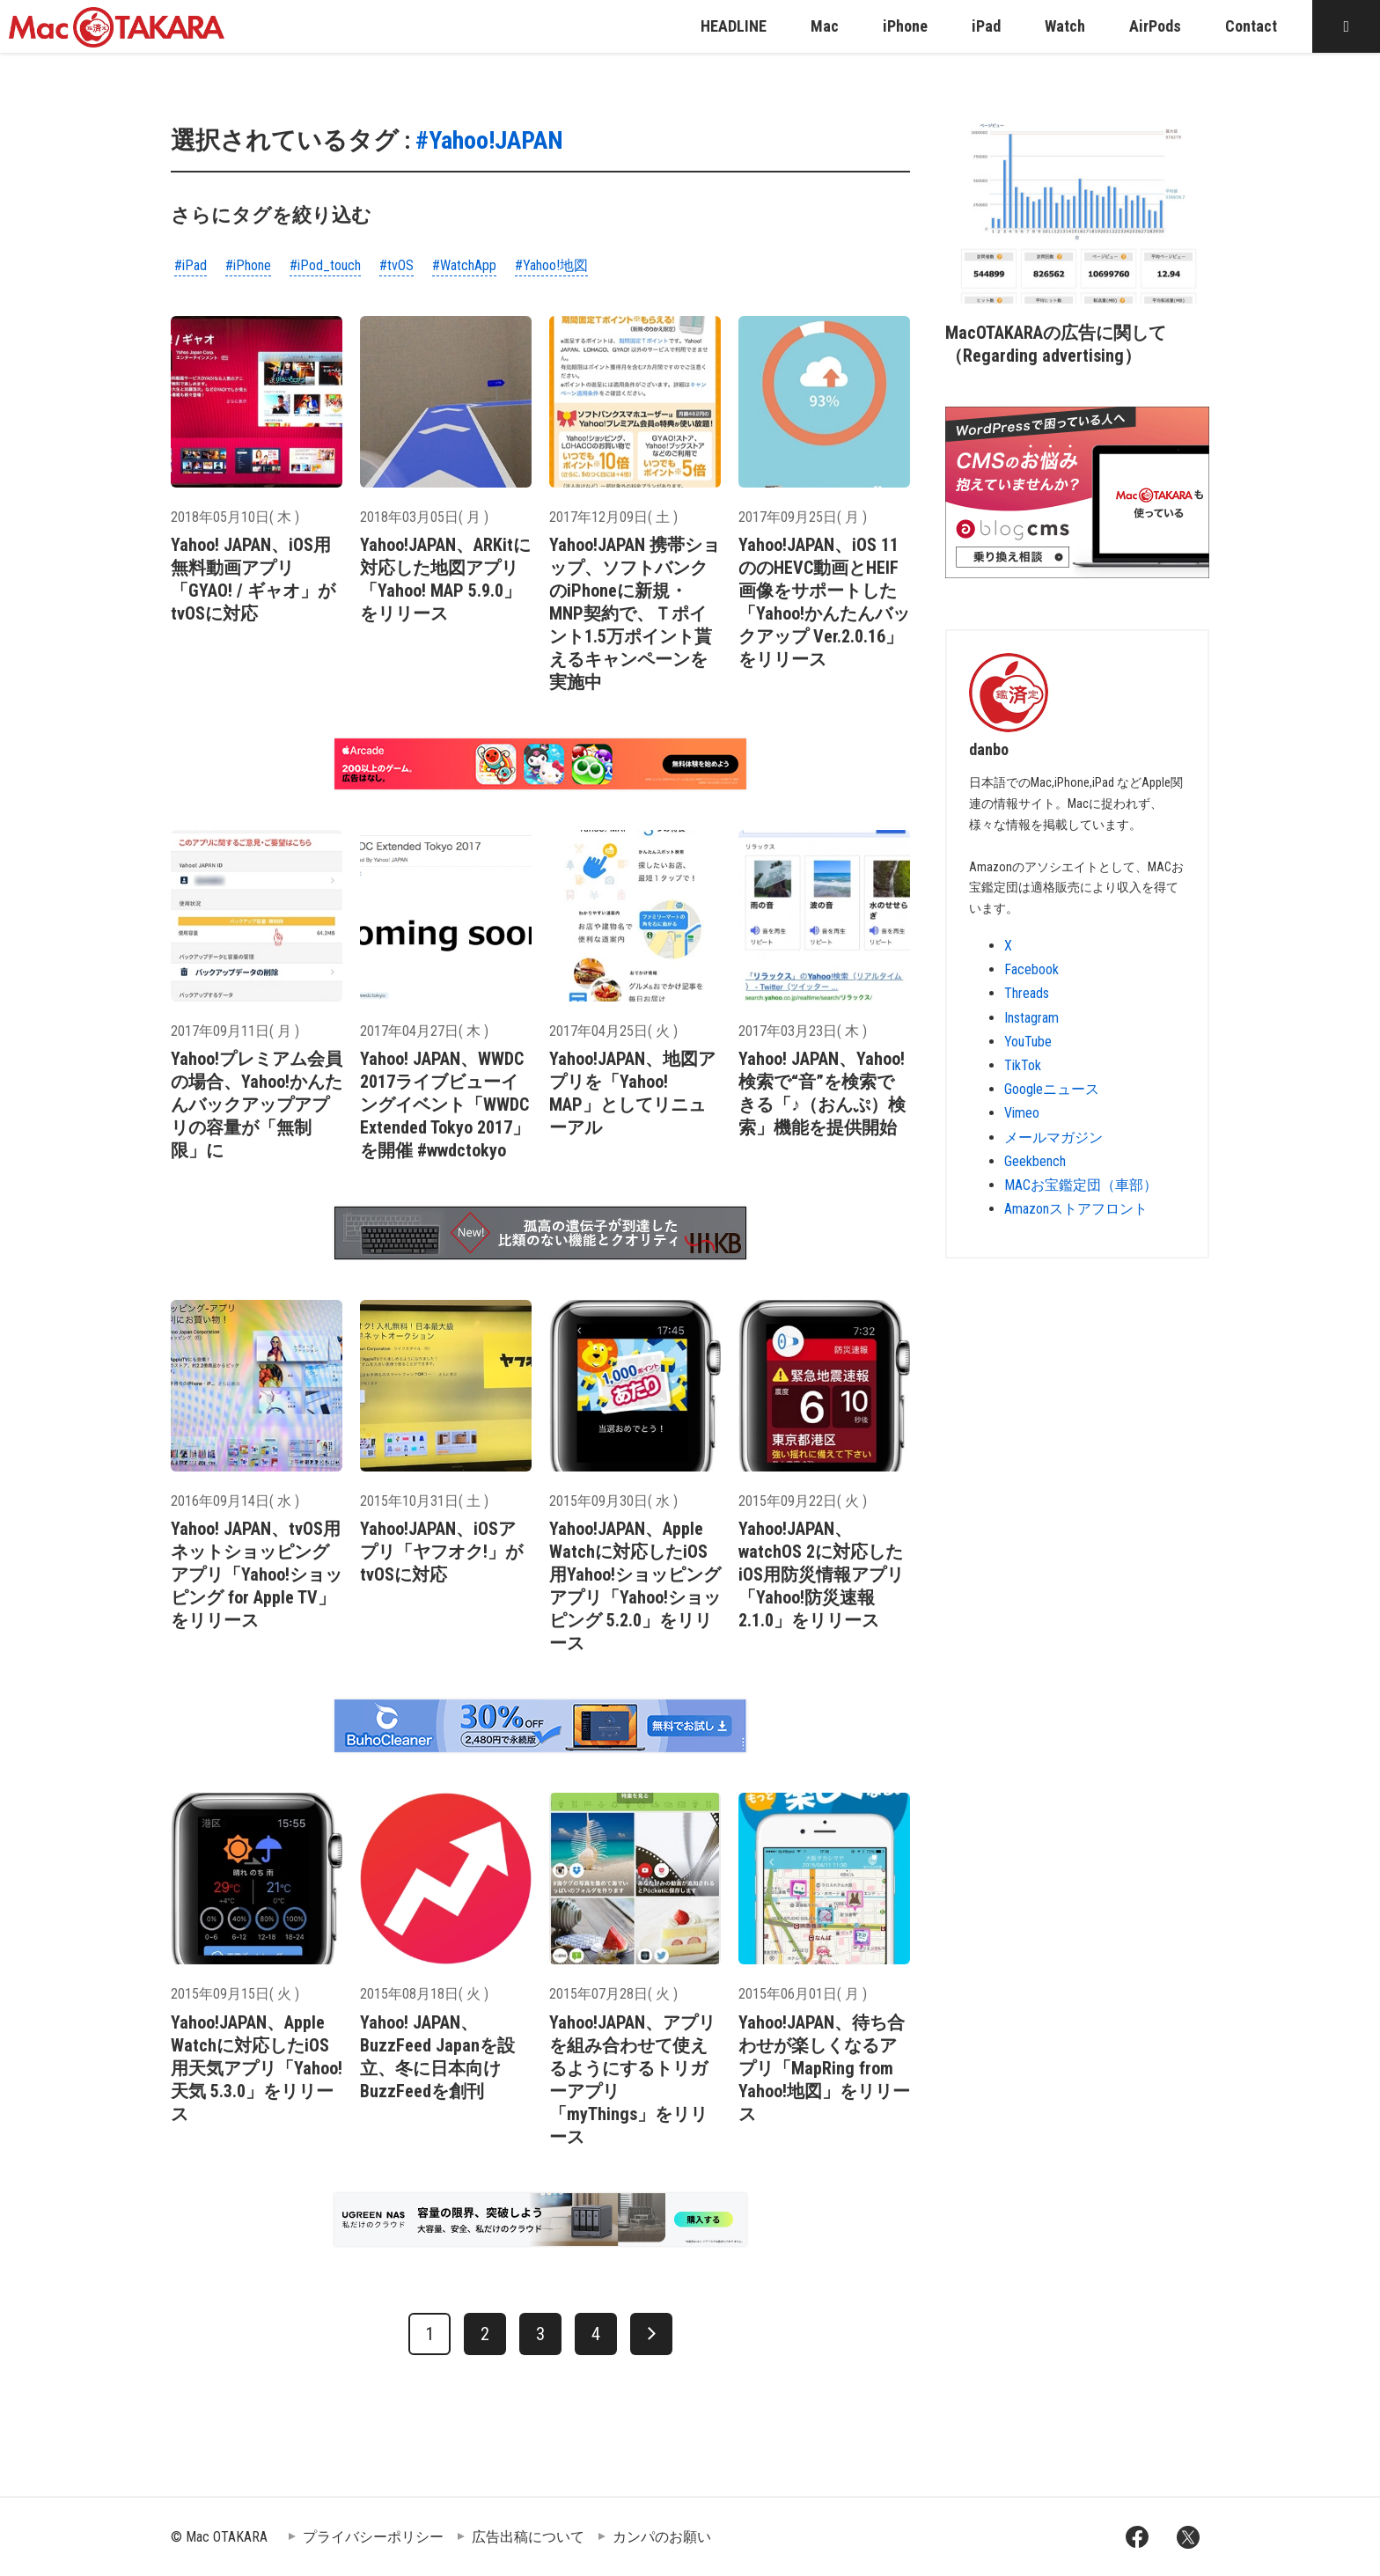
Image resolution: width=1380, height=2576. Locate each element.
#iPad (190, 265)
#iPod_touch (325, 265)
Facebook (1031, 969)
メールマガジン (1053, 1137)
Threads (1026, 993)
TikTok (1022, 1065)
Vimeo (1021, 1113)
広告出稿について (528, 2536)
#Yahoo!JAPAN (489, 140)
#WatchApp (464, 265)
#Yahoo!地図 (551, 265)
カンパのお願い (662, 2536)
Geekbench (1035, 1161)
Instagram (1031, 1017)
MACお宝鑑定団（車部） (1080, 1185)
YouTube (1028, 1041)
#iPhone (248, 265)
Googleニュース (1051, 1089)
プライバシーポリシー (373, 2536)
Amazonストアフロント (1076, 1208)
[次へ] (651, 2334)
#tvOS (396, 265)
